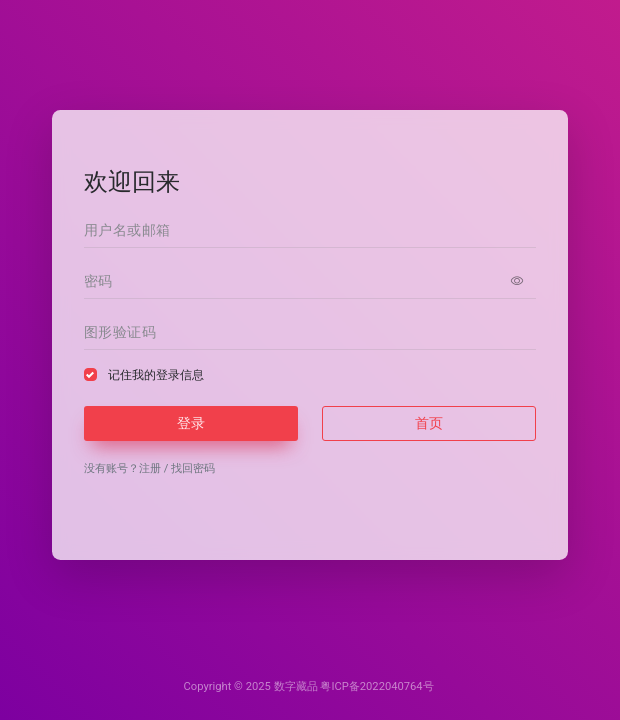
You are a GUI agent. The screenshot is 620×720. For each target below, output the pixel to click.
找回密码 (193, 468)
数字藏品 (296, 686)
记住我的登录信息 (156, 375)
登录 (191, 423)
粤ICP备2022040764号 (376, 686)
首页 (429, 423)
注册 (150, 468)
